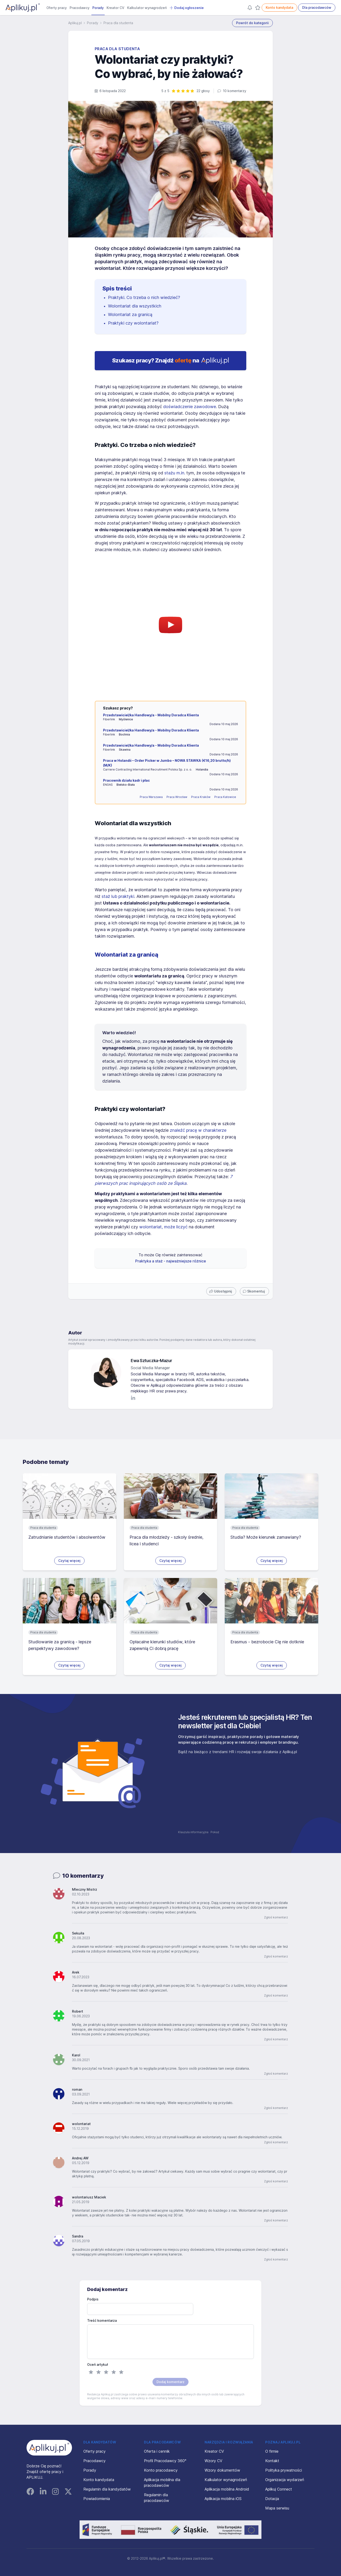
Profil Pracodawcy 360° (165, 2460)
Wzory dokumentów (222, 2470)
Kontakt (272, 2460)
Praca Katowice (225, 797)
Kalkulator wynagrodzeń (147, 8)
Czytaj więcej (69, 1561)
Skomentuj (254, 1291)
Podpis (93, 2299)
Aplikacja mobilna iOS (223, 2498)
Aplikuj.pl (75, 23)
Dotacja (272, 2498)
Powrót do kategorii (252, 23)
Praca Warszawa (151, 797)
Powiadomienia (96, 2498)
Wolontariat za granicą (130, 314)
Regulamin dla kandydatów (107, 2489)
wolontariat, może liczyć (163, 1226)
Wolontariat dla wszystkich (134, 305)
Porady (98, 8)
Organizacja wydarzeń (284, 2479)
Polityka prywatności (283, 2470)
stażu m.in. (174, 472)
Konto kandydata (279, 7)
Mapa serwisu (277, 2508)
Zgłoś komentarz (276, 1917)
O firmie (271, 2451)
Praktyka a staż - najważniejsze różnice (170, 1261)
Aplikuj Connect (278, 2489)
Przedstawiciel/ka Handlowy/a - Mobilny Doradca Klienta (151, 715)
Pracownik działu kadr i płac (126, 780)
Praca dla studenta (118, 23)
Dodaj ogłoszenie (187, 8)
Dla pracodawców (316, 7)
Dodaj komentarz (170, 2382)
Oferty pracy (56, 8)
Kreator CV (115, 8)
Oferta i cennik (157, 2451)
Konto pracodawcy (161, 2470)
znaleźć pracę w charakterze (198, 1130)
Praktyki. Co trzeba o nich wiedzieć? (144, 297)
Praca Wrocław (176, 797)
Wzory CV (213, 2460)
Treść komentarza (102, 2320)
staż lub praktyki (118, 896)
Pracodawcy (80, 8)
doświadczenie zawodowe (189, 406)
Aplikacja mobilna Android (227, 2489)
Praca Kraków (201, 797)
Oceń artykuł (97, 2364)
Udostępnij (220, 1291)
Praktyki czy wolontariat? (133, 323)
